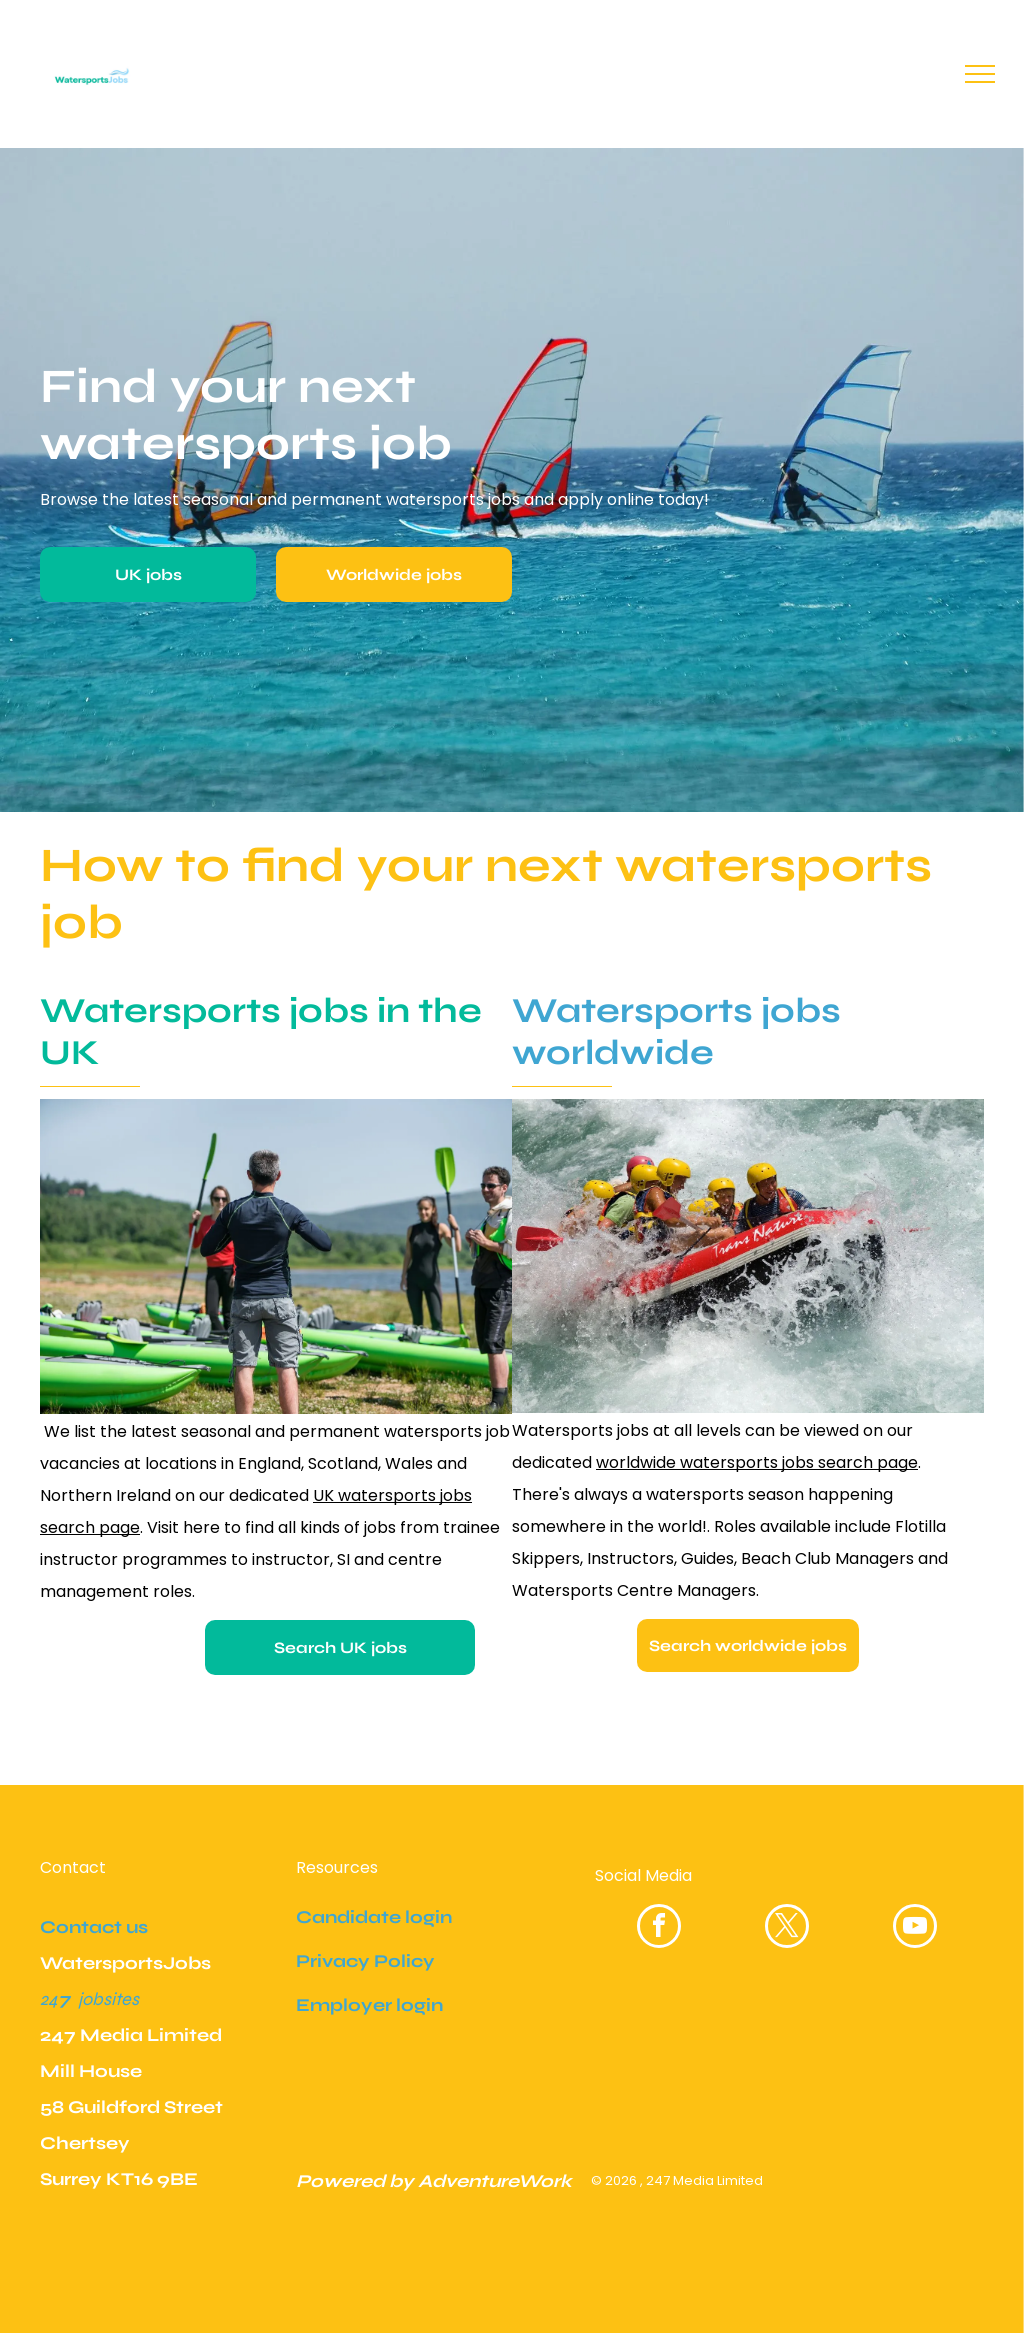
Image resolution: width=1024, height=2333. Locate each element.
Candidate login (374, 1917)
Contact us (94, 1927)
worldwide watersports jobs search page (757, 1462)
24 (49, 1999)
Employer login (369, 2005)
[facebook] (659, 1928)
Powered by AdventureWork (434, 2181)
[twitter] (787, 1928)
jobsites (108, 1999)
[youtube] (915, 1928)
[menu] (980, 74)
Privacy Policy (365, 1961)
